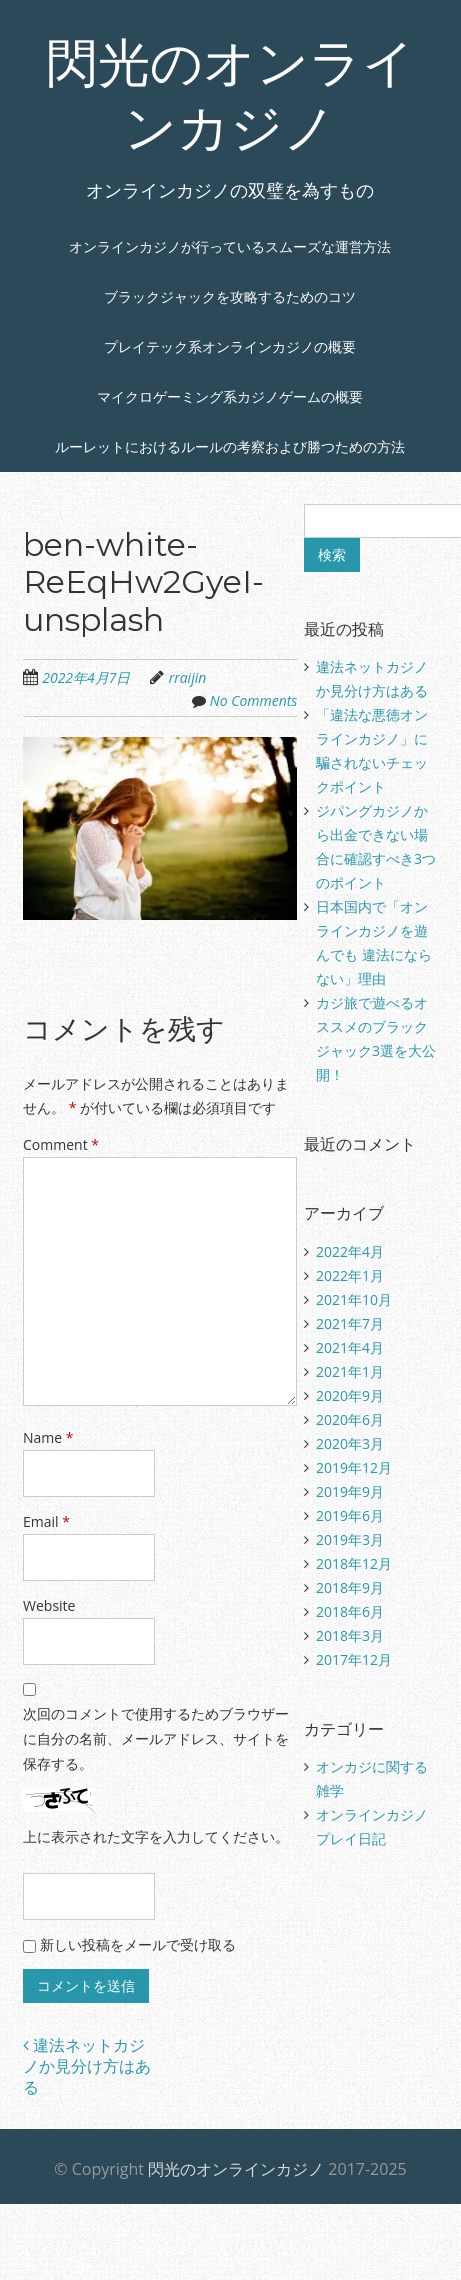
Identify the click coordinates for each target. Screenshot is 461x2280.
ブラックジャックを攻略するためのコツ (230, 296)
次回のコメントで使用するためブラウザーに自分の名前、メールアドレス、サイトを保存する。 (156, 1738)
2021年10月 (354, 1299)
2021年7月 (350, 1323)
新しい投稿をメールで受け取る (138, 1944)
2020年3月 (350, 1443)
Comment (61, 1144)
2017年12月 (354, 1659)
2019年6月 (350, 1515)
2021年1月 (350, 1371)
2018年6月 (350, 1611)
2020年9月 (350, 1395)
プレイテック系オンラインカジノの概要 (230, 346)
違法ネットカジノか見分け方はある (87, 2066)
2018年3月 (350, 1635)
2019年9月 (350, 1491)
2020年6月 (350, 1419)
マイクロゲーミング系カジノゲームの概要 (230, 396)
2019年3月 (350, 1539)
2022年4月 (350, 1251)
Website (49, 1605)
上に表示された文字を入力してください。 (156, 1836)
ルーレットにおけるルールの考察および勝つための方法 (230, 446)
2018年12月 (354, 1563)
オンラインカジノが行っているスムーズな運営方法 (230, 246)
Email (46, 1521)
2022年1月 (350, 1275)
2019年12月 (354, 1467)
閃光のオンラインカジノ (236, 2169)
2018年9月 (350, 1587)
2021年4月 (350, 1347)
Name (48, 1437)
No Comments (254, 700)
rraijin (188, 677)
